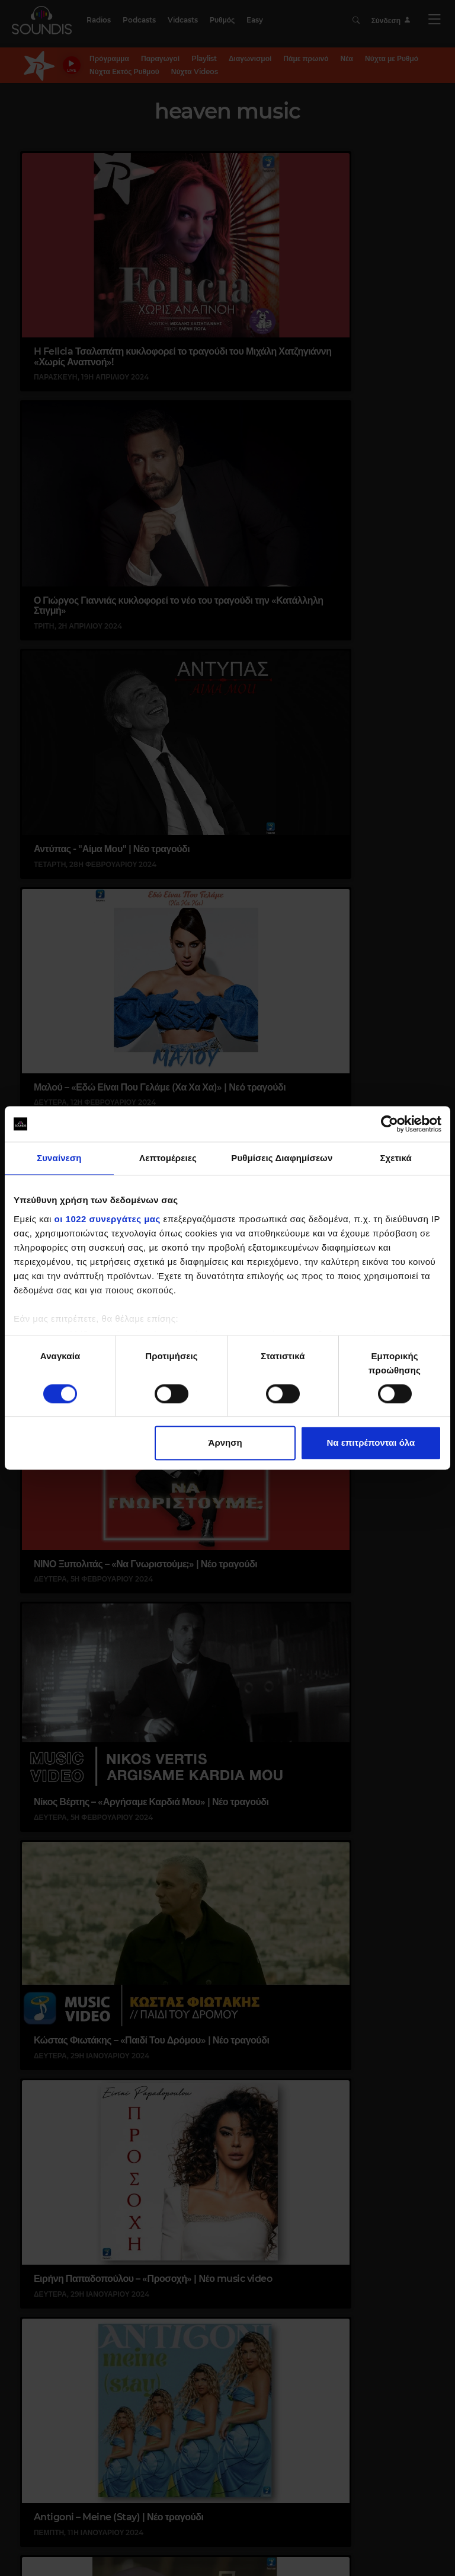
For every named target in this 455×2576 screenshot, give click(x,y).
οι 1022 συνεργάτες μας (108, 1219)
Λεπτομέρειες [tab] (168, 1158)
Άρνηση (225, 1443)
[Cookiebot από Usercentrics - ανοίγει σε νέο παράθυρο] (389, 1124)
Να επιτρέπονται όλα (371, 1443)
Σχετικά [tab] (395, 1158)
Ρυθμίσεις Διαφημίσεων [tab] (281, 1158)
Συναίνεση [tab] (59, 1158)
